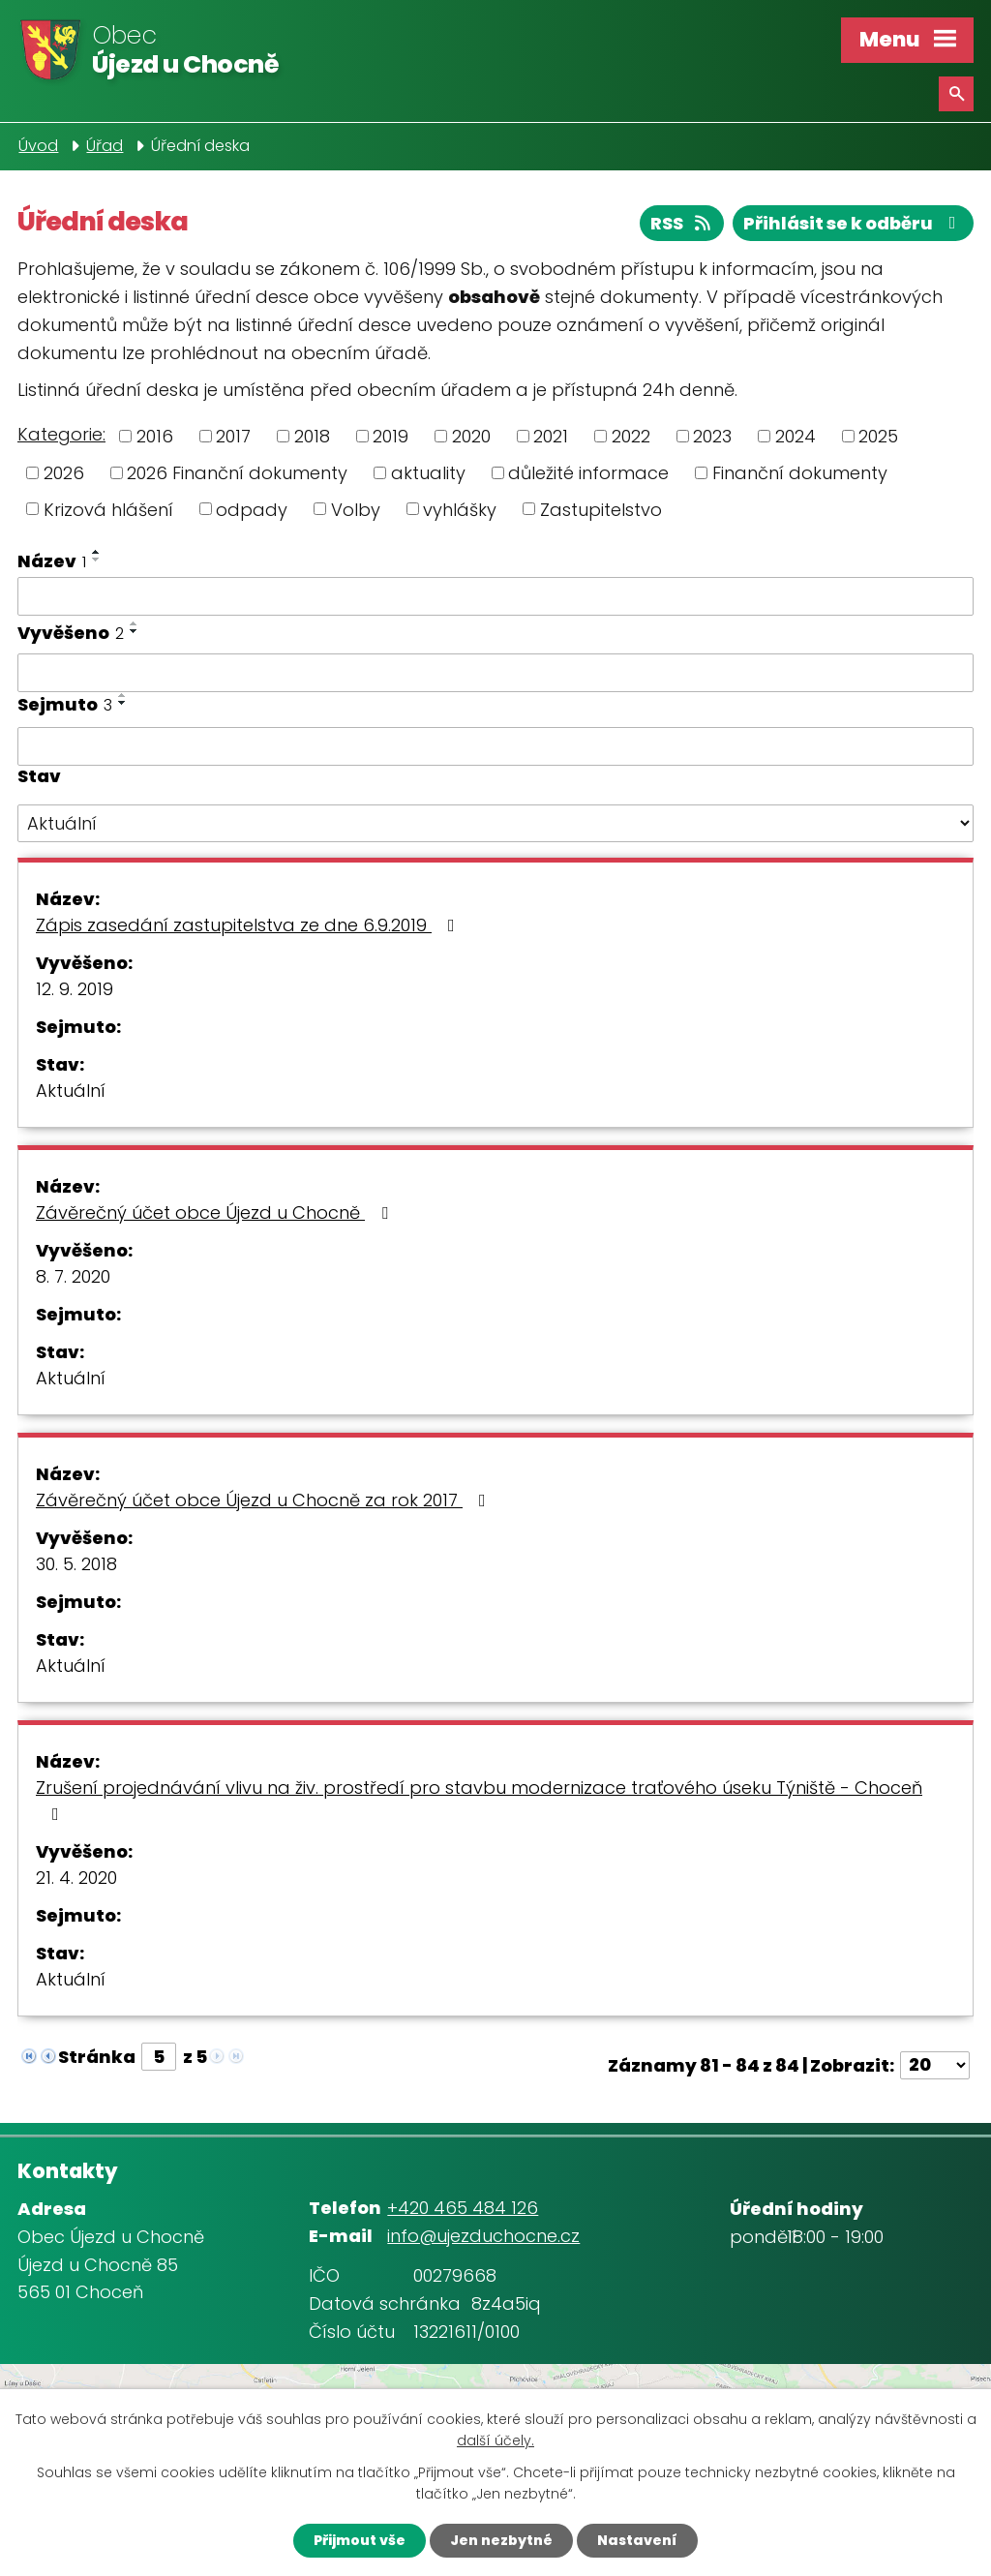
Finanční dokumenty (799, 473)
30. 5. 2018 (76, 1564)
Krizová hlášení (108, 509)
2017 (233, 436)
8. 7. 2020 (73, 1276)
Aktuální (70, 1090)
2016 (154, 436)
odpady (251, 509)
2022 (631, 436)
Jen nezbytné (501, 2540)
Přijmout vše (359, 2540)
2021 (550, 436)
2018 (312, 436)
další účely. (495, 2441)
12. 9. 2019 (74, 989)
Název (51, 561)
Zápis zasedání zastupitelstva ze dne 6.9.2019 (249, 925)
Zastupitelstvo (601, 509)
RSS (682, 223)
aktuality (428, 473)
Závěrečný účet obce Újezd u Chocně (216, 1212)
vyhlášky (459, 509)
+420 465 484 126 (462, 2208)
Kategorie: (61, 434)
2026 (64, 473)
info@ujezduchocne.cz (483, 2236)
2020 (471, 436)
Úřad (104, 146)
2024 (795, 436)
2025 (878, 436)
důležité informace (588, 473)
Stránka (96, 2057)
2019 (390, 436)
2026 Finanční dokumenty (237, 473)
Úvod (38, 146)
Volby (355, 509)
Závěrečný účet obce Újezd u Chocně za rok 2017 (265, 1500)
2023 (712, 436)
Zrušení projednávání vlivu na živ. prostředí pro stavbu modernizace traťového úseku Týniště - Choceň (479, 1799)
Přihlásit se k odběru (853, 223)
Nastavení (637, 2540)
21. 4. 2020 (76, 1877)
